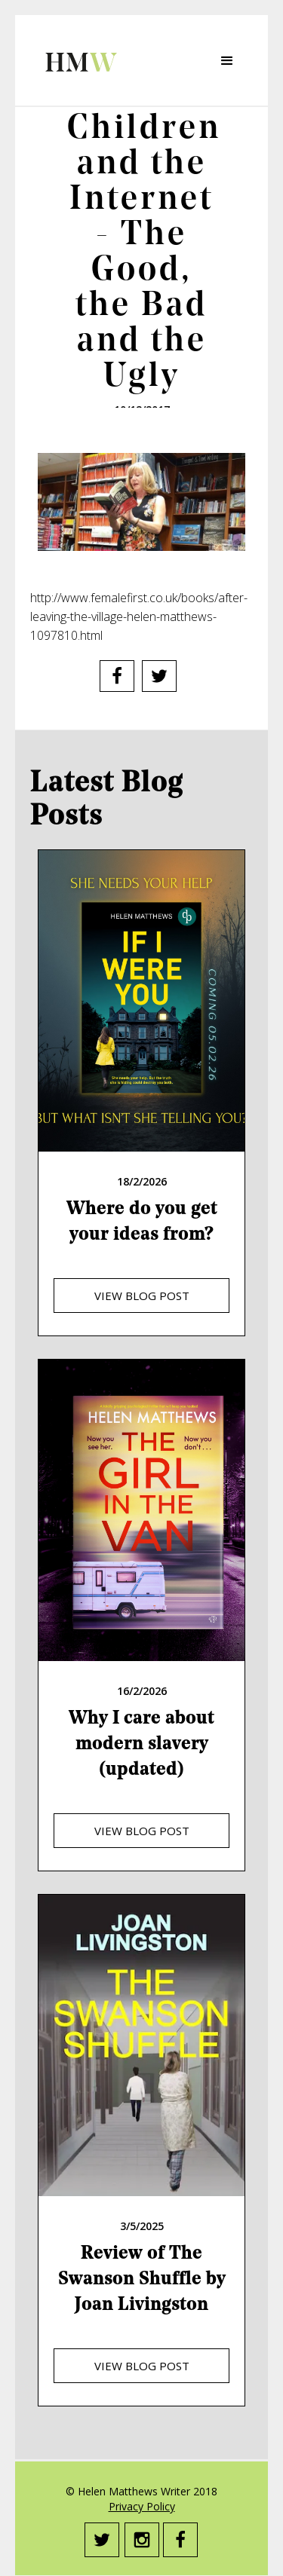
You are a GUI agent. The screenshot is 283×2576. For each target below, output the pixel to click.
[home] (77, 60)
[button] (227, 61)
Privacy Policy (142, 2506)
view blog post (141, 1295)
